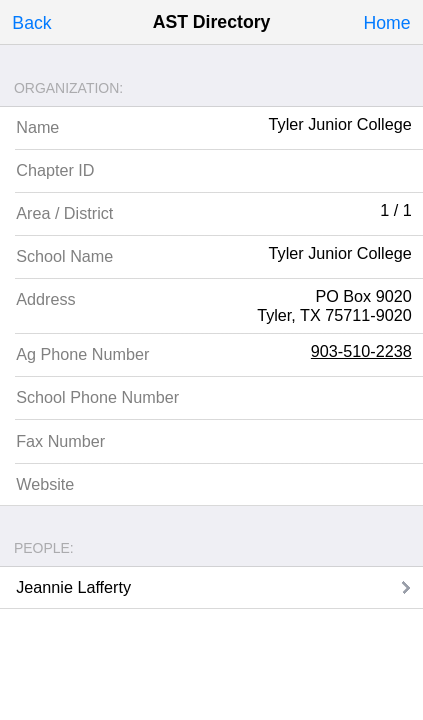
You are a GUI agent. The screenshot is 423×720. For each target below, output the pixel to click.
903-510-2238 (361, 351)
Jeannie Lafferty (73, 587)
